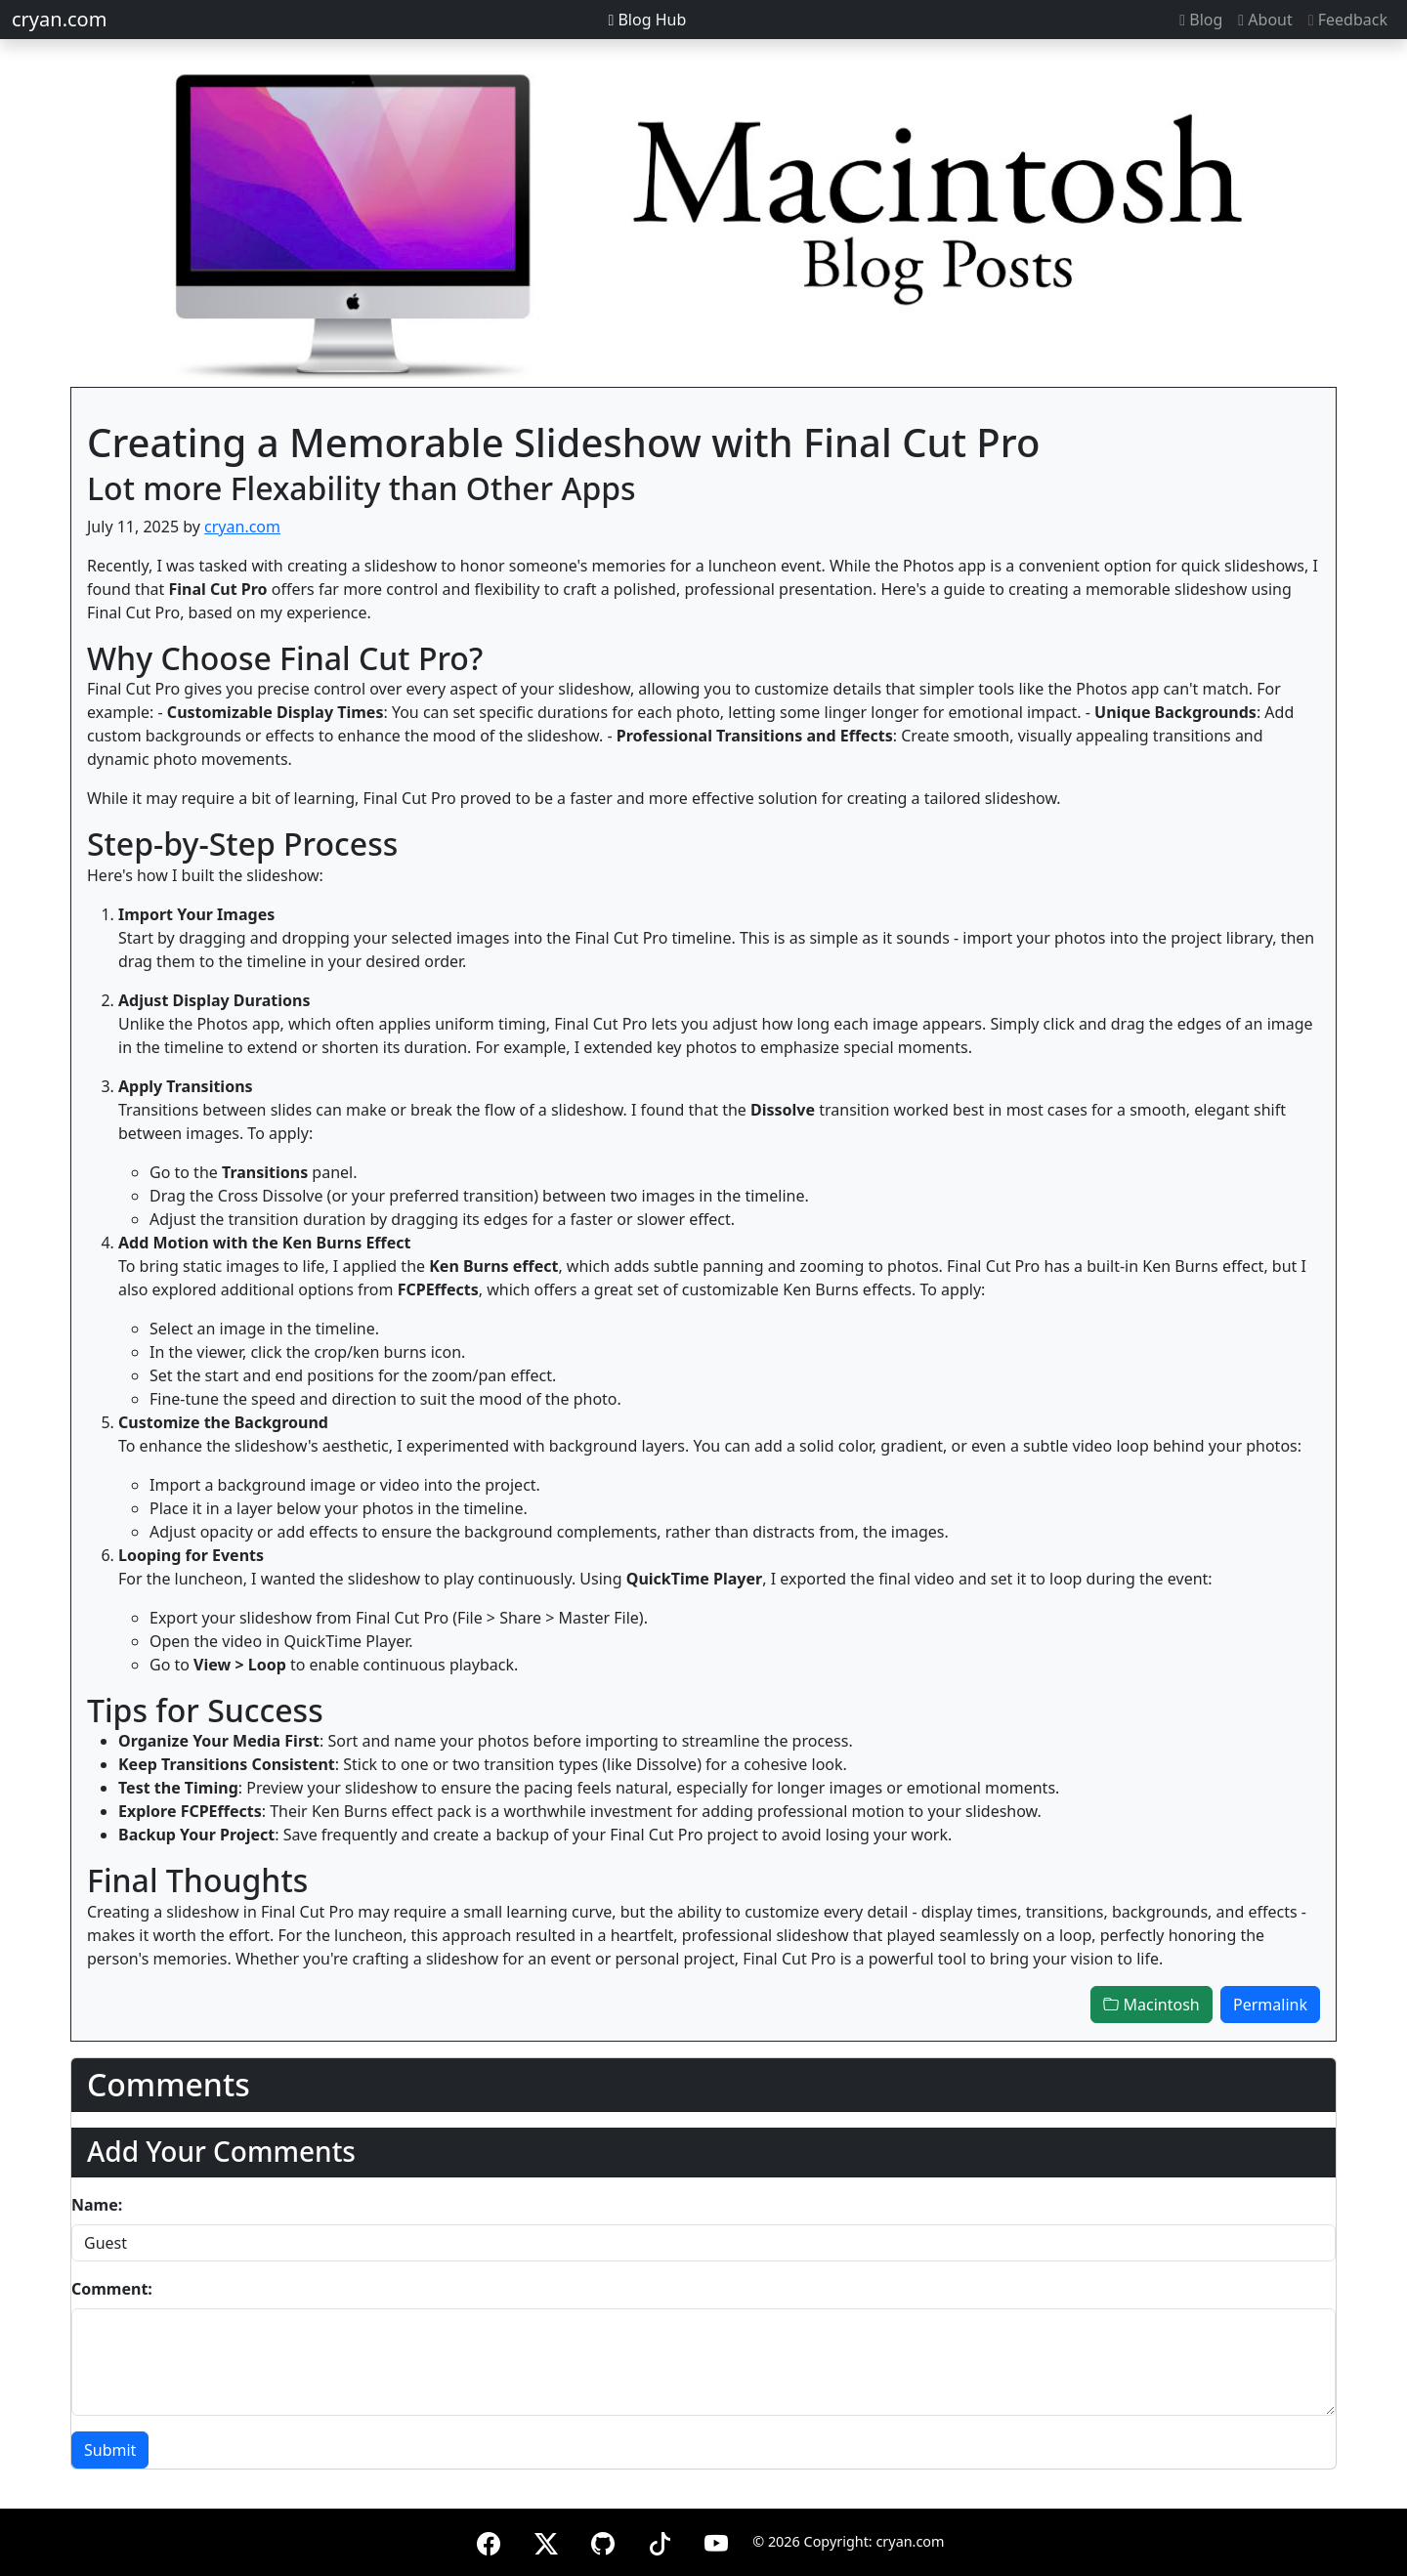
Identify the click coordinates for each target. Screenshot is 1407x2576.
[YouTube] (716, 2540)
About (1265, 19)
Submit (110, 2450)
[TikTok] (659, 2540)
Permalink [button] (1270, 2004)
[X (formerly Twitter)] (546, 2540)
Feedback (1347, 19)
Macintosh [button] (1151, 2004)
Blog (1200, 19)
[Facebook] (488, 2540)
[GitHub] (603, 2540)
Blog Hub (647, 19)
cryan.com (59, 19)
